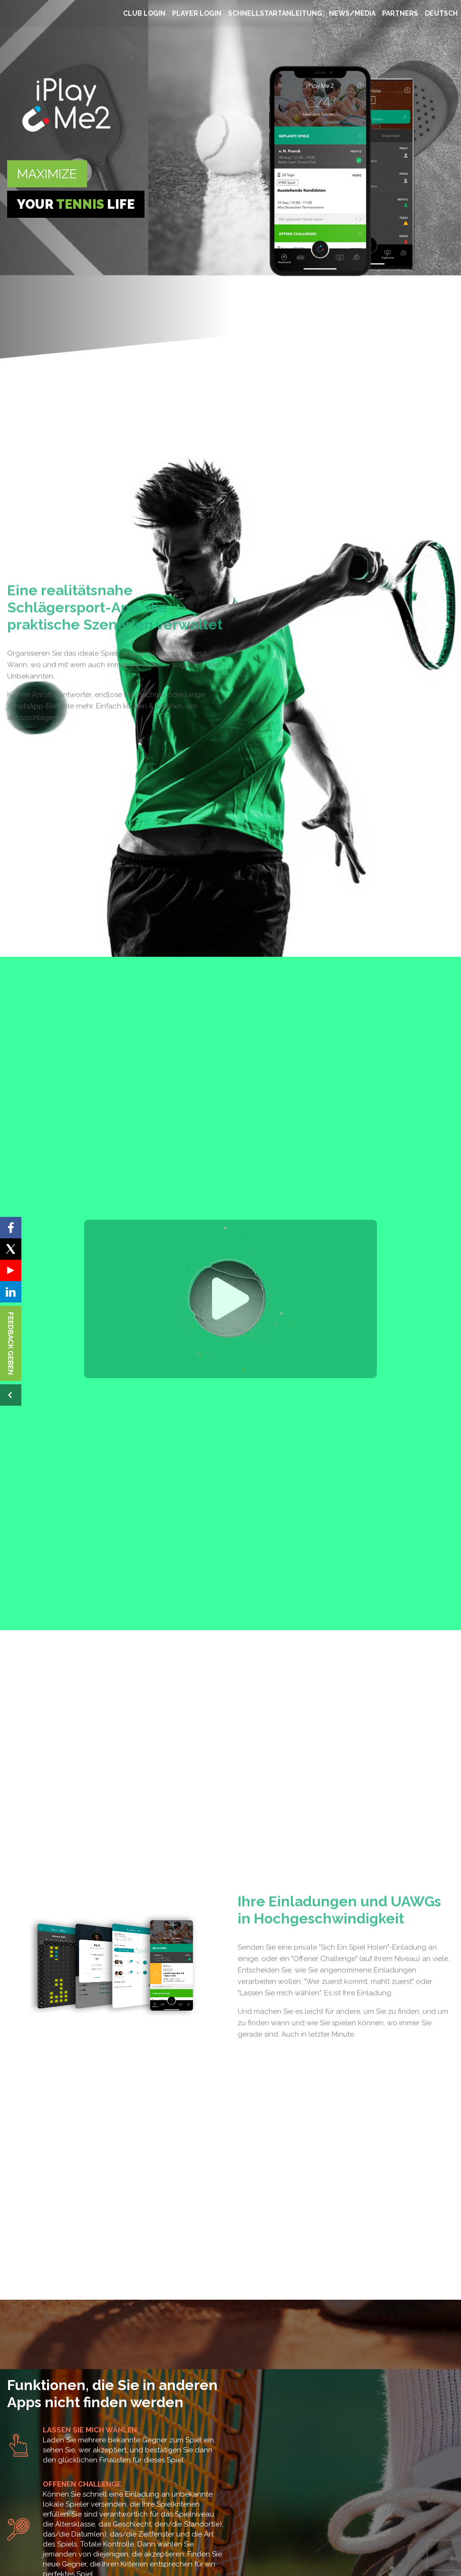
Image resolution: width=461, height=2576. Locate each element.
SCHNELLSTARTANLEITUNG (275, 13)
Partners (400, 13)
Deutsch (441, 13)
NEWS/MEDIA (352, 13)
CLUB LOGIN (144, 13)
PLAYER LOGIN (196, 13)
